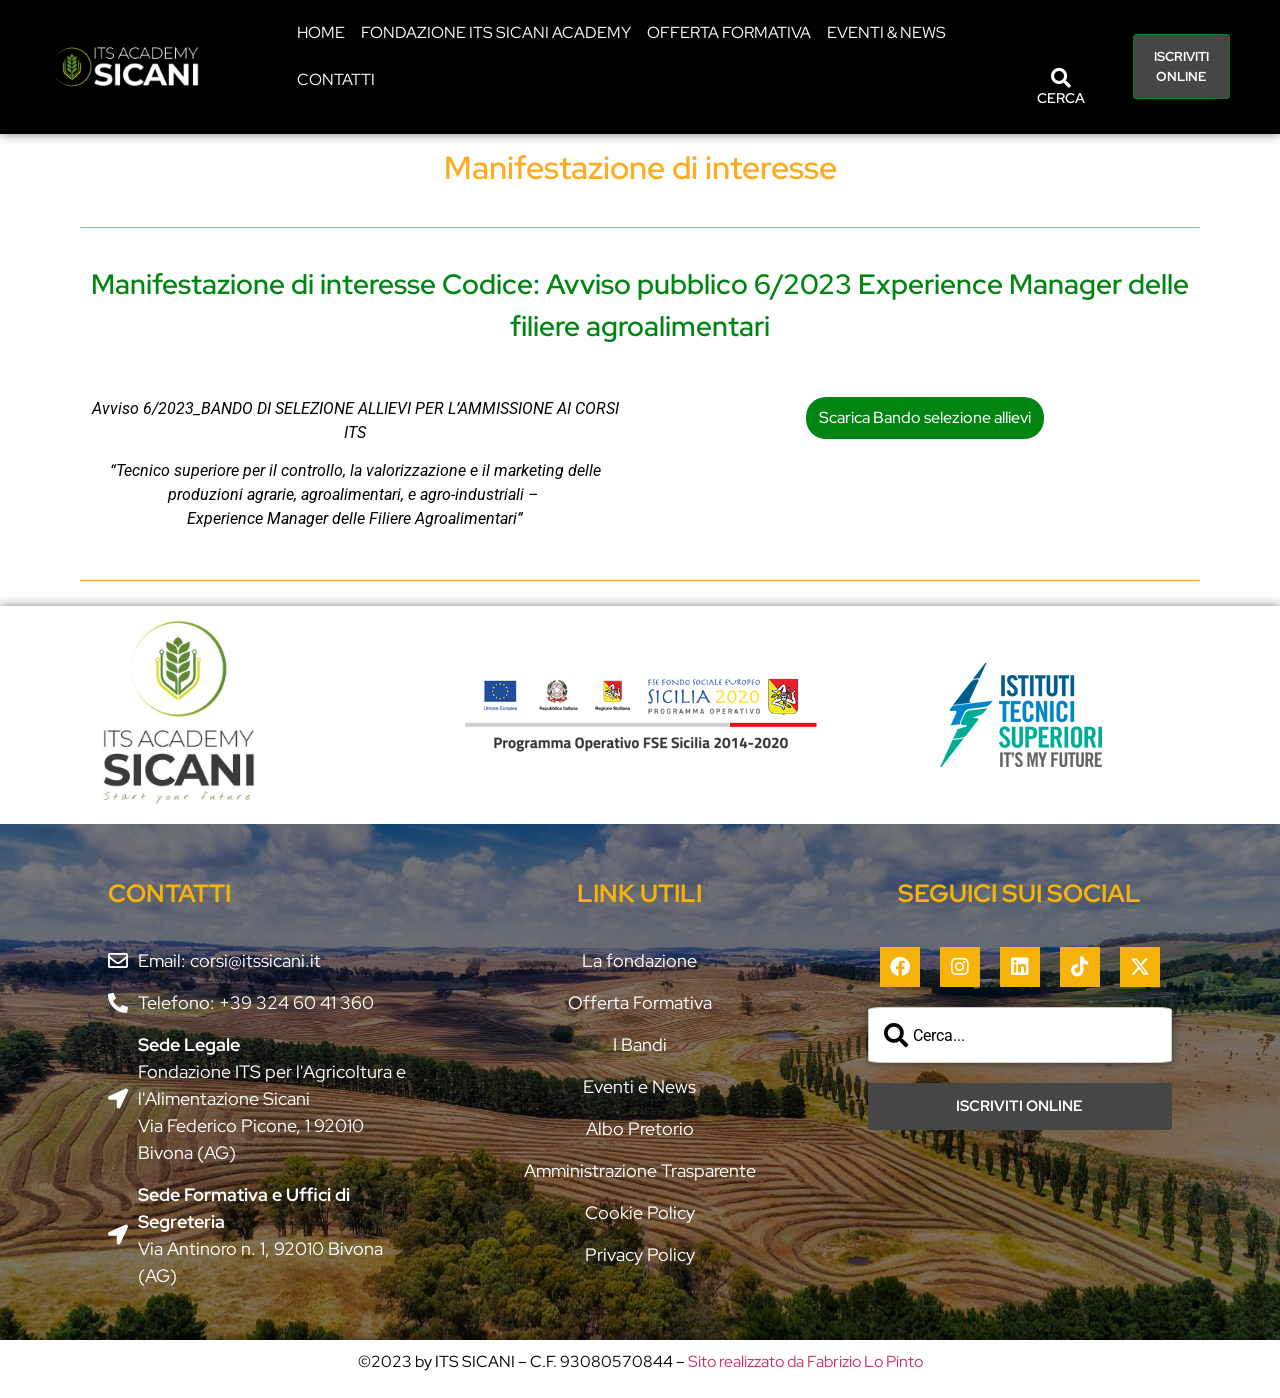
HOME (321, 32)
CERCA (1061, 98)
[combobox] (1020, 1035)
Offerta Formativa (729, 32)
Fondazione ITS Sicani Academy (496, 32)
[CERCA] (1061, 78)
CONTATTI (336, 79)
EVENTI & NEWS (886, 32)
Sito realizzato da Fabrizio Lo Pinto (805, 1361)
